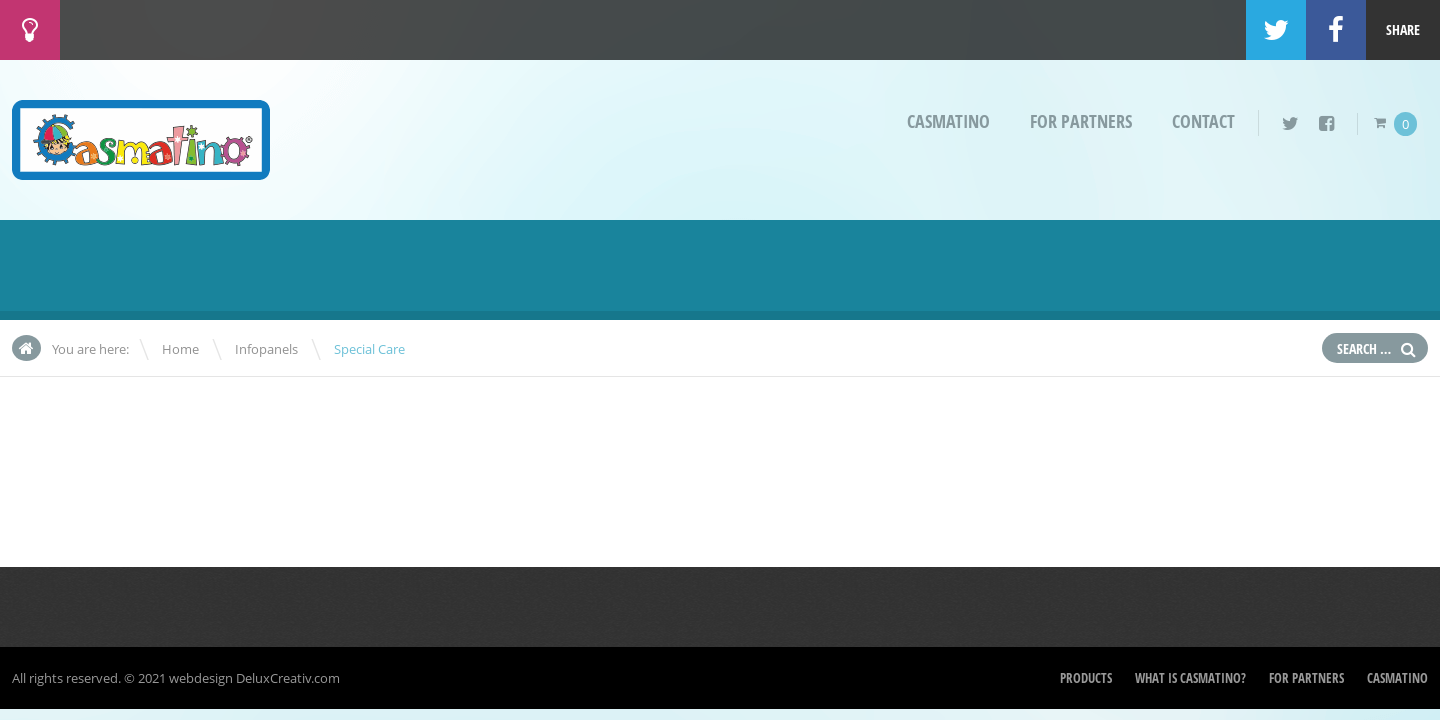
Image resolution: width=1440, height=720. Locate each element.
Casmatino (948, 121)
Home (180, 349)
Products (1086, 678)
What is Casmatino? (1190, 678)
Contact (1203, 121)
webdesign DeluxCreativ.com (254, 678)
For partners (1081, 121)
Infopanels (266, 349)
